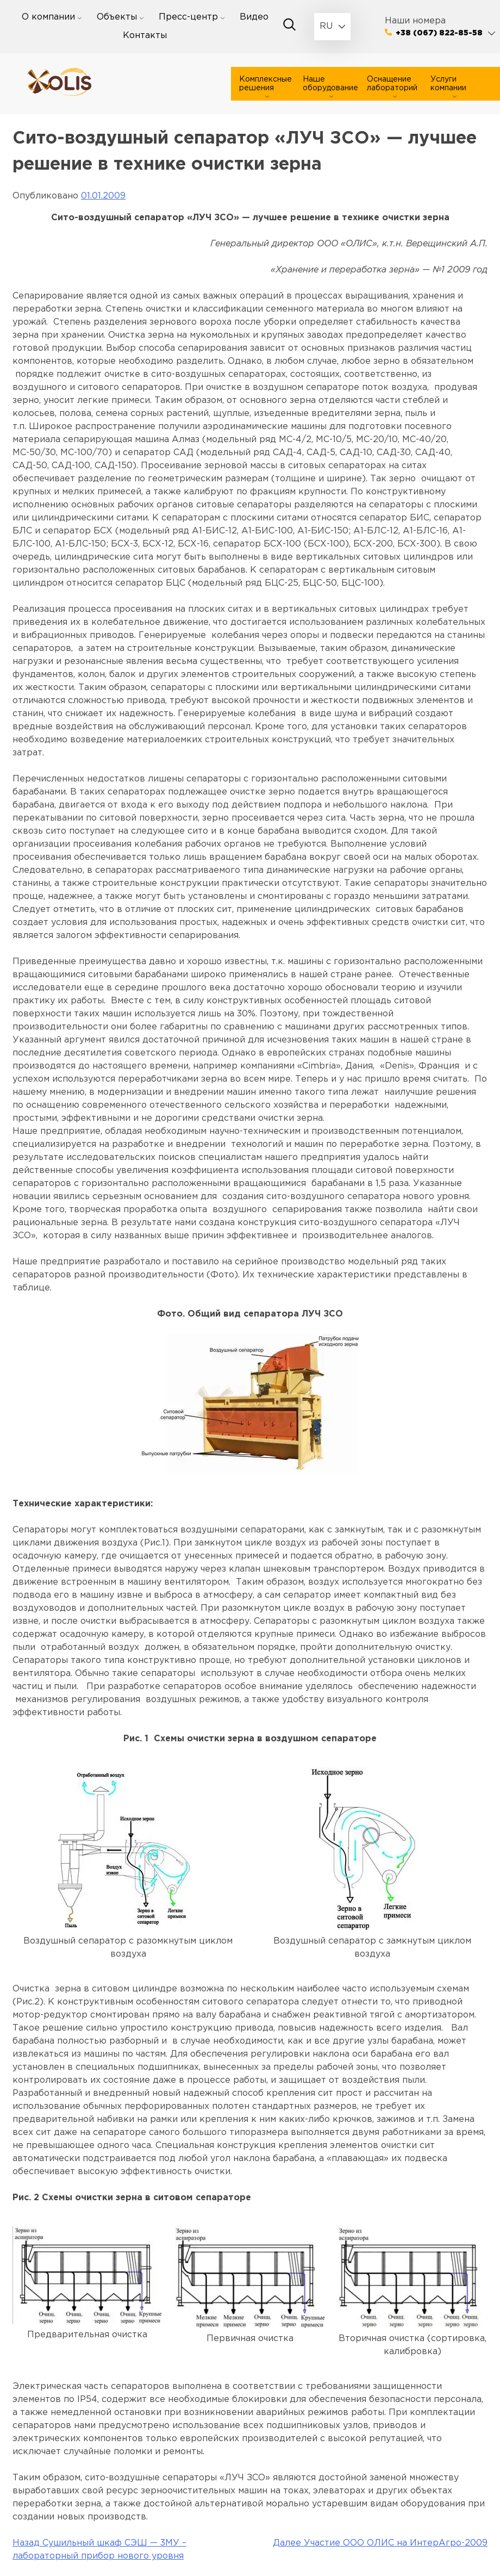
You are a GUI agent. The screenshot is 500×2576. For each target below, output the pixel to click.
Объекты (117, 17)
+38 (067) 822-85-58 (439, 33)
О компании (48, 17)
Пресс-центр (188, 17)
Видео (254, 17)
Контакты (145, 36)
